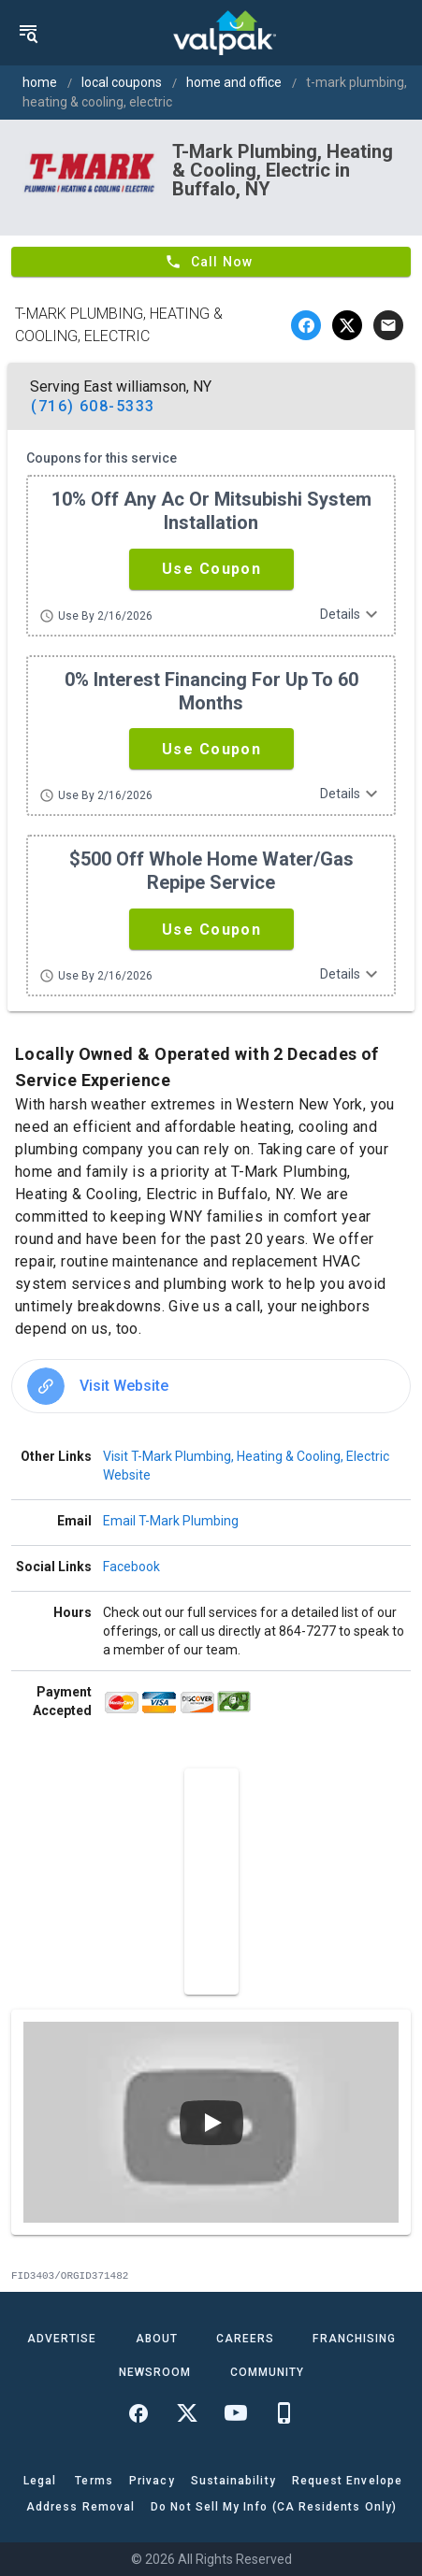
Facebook (131, 1566)
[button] (211, 569)
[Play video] (211, 2122)
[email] (388, 325)
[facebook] (306, 325)
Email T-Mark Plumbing (171, 1520)
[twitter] (347, 325)
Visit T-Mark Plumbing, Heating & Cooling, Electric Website (246, 1465)
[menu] (28, 33)
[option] (211, 1386)
